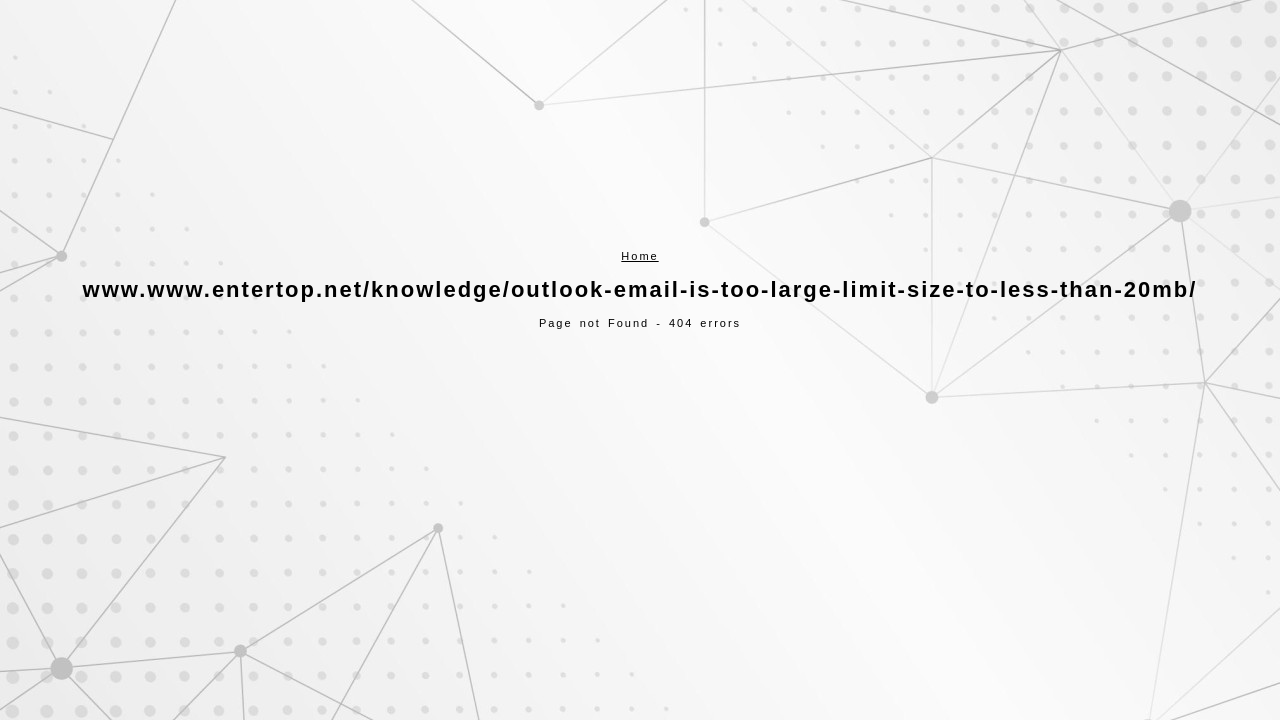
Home (639, 256)
